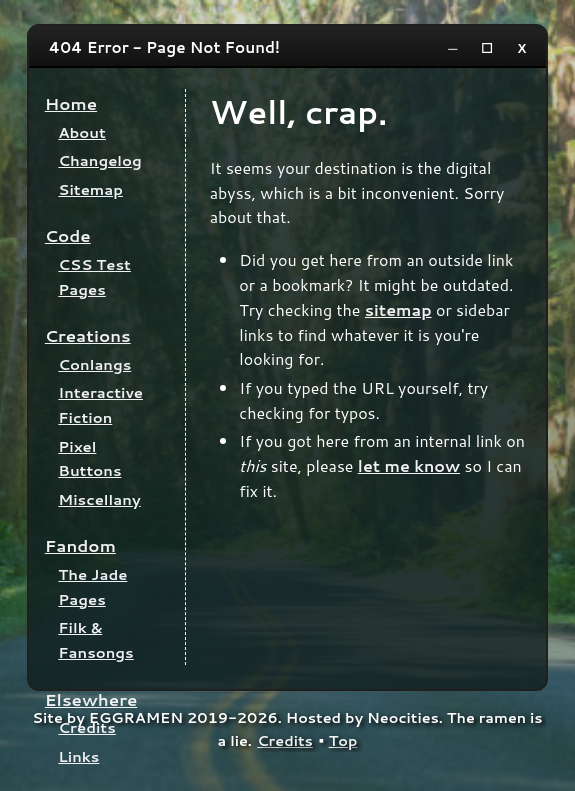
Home (71, 103)
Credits (86, 727)
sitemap (398, 309)
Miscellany (99, 499)
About (82, 132)
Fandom (80, 545)
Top (343, 740)
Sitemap (90, 189)
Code (68, 235)
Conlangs (94, 364)
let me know (409, 465)
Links (78, 756)
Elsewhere (91, 699)
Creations (88, 335)
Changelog (99, 160)
